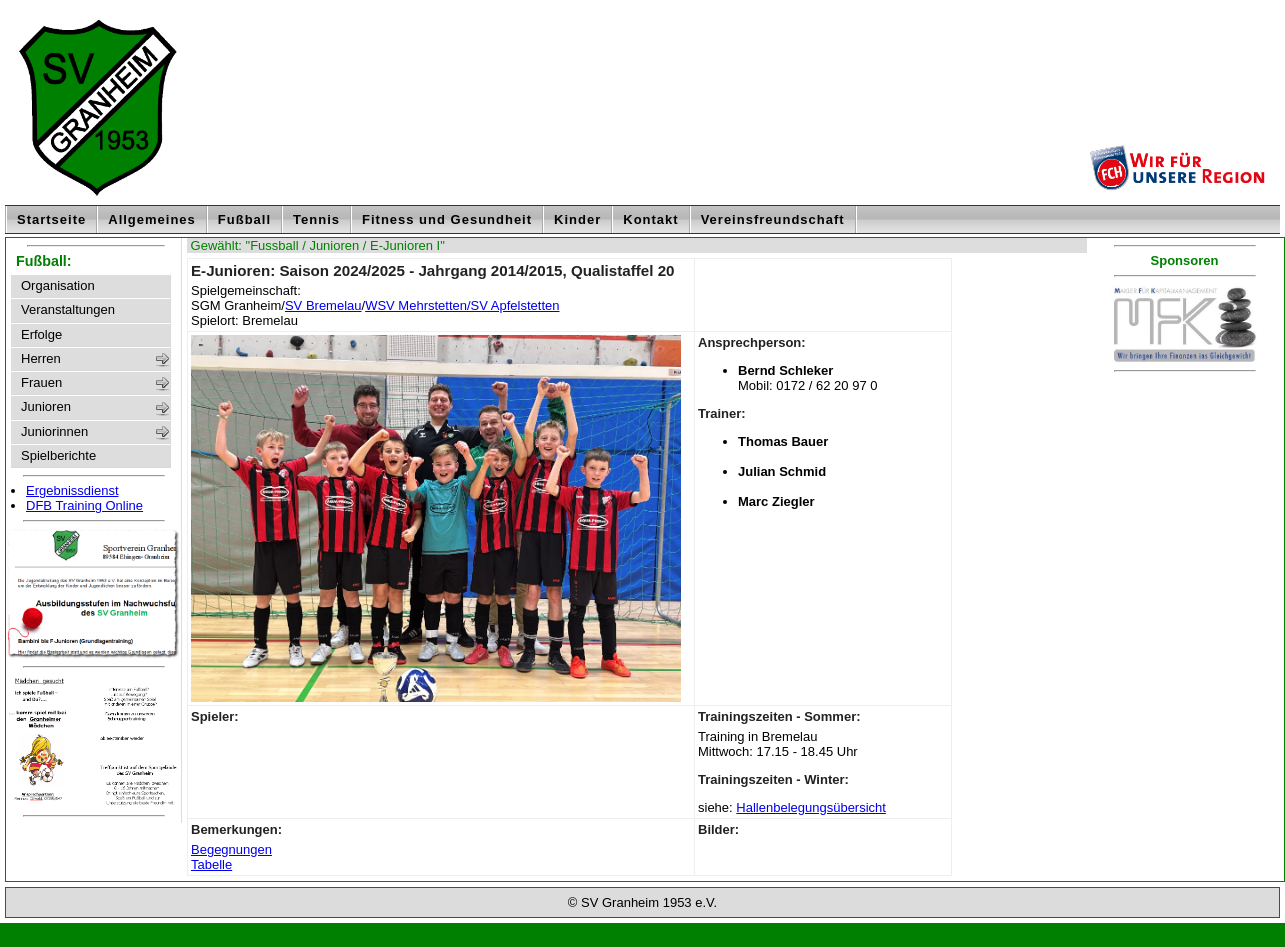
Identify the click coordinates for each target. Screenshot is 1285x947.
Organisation (58, 286)
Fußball (244, 219)
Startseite (51, 219)
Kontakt (650, 219)
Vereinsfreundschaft (773, 219)
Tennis (316, 219)
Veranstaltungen (68, 310)
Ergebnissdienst (72, 490)
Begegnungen (231, 849)
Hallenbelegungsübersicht (811, 807)
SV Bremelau (323, 305)
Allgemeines (152, 219)
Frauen (41, 383)
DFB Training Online (84, 505)
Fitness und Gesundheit (447, 219)
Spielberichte (58, 456)
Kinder (577, 219)
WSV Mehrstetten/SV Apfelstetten (462, 305)
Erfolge (41, 335)
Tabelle (211, 864)
